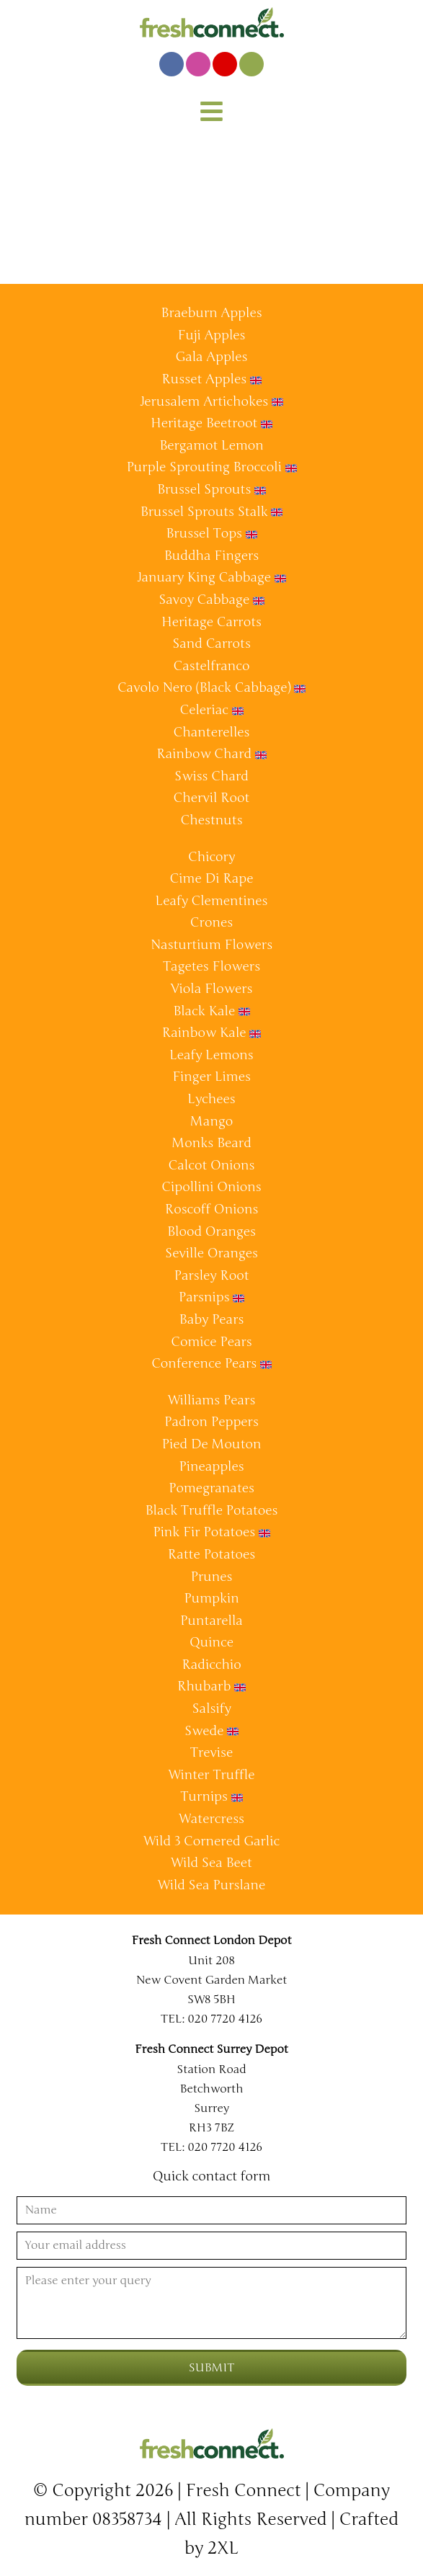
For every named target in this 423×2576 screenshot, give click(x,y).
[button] (211, 113)
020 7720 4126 (225, 2019)
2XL (223, 2548)
